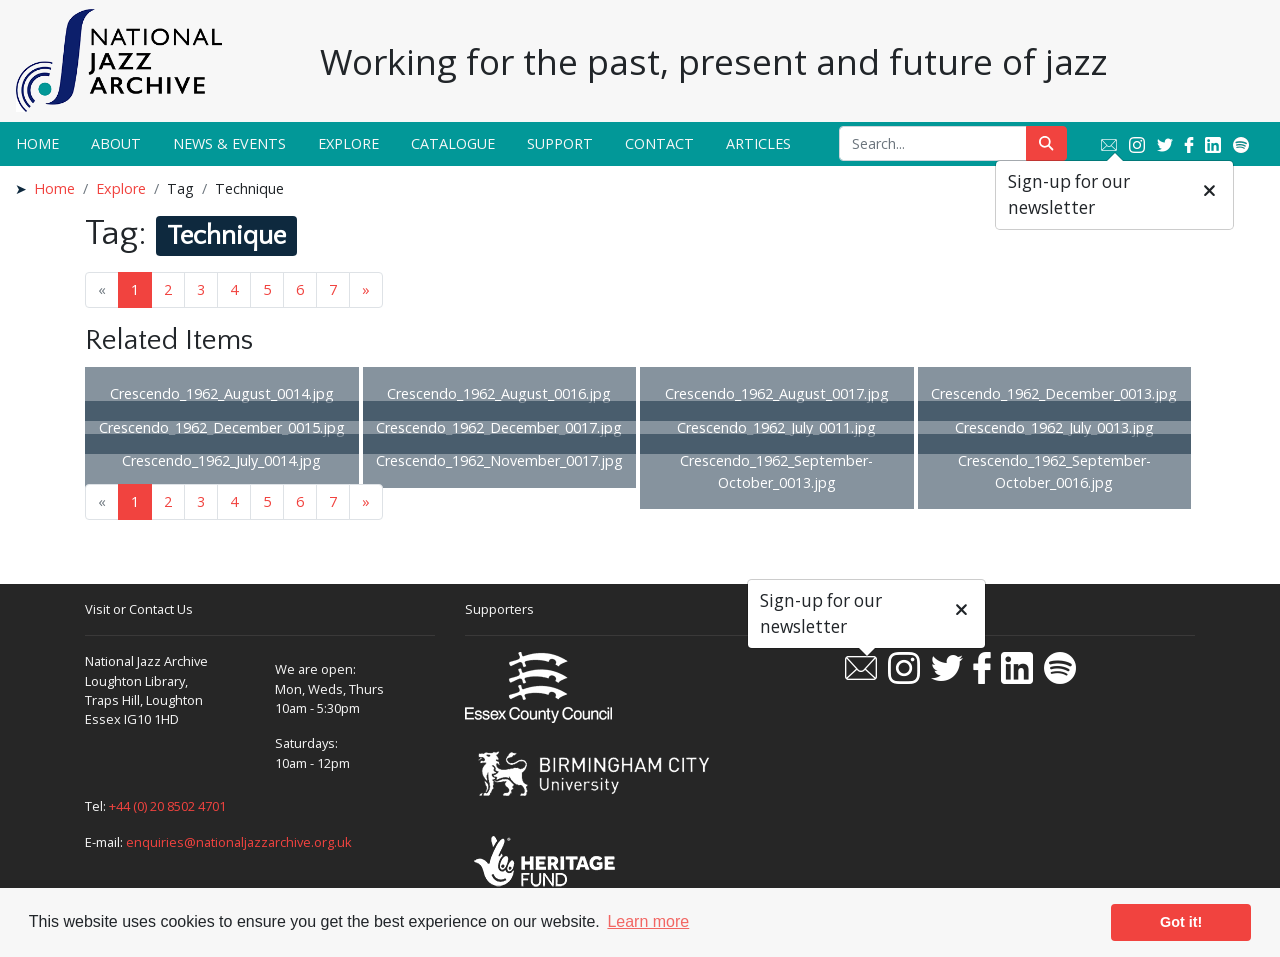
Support (560, 143)
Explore (348, 143)
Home (37, 143)
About (116, 143)
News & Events (229, 143)
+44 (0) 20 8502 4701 (167, 806)
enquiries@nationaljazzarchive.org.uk (239, 842)
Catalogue (453, 143)
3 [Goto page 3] (201, 289)
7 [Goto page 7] (333, 289)
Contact (659, 143)
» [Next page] (366, 289)
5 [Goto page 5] (267, 289)
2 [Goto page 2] (168, 289)
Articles (758, 143)
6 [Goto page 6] (300, 289)
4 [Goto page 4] (234, 289)
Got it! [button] (1181, 922)
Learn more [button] (648, 921)
